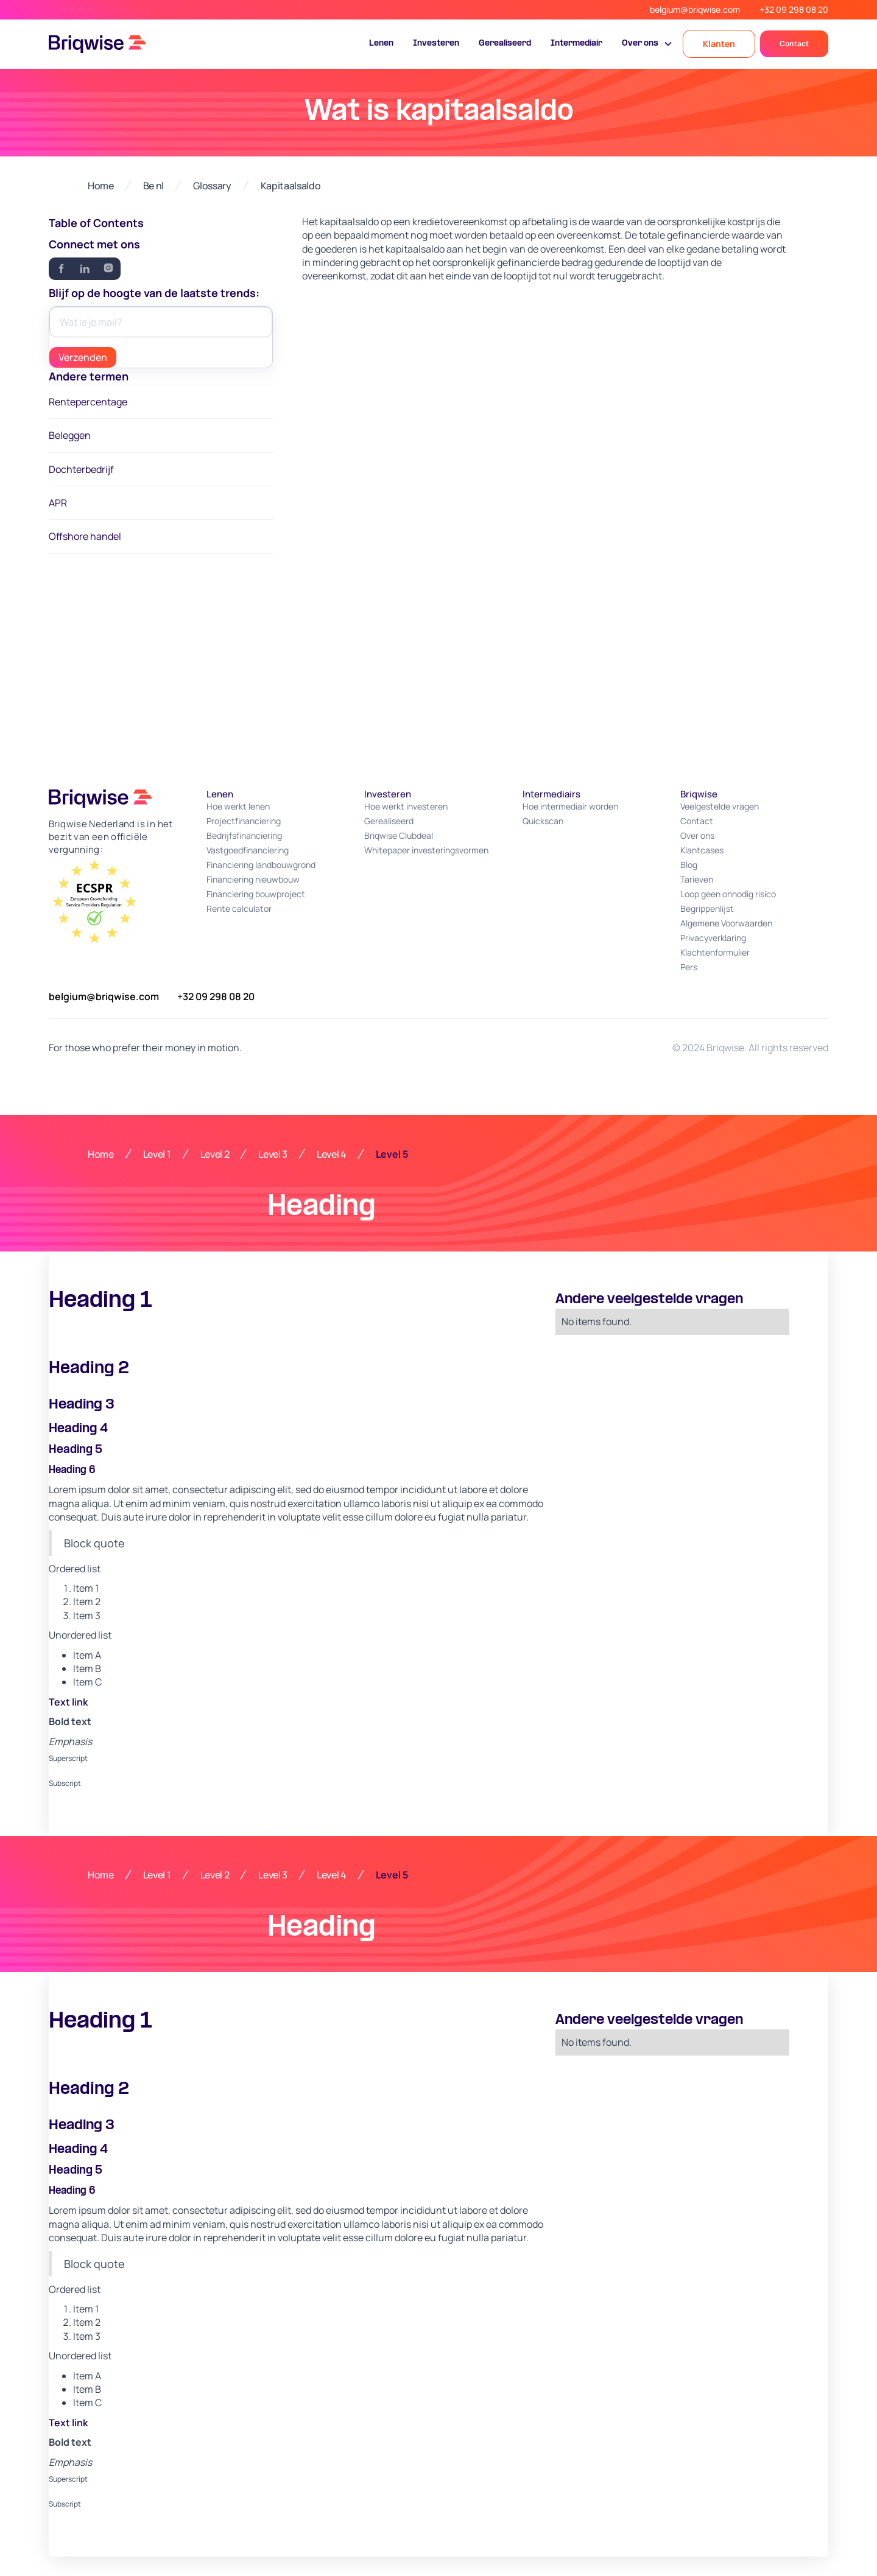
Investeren (436, 43)
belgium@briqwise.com (695, 9)
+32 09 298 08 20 (793, 9)
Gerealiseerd (505, 43)
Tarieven (696, 879)
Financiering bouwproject (255, 894)
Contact (794, 43)
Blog (688, 864)
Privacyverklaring (713, 937)
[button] (647, 44)
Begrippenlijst (707, 908)
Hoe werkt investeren (406, 806)
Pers (688, 967)
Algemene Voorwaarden (726, 923)
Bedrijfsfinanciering (244, 835)
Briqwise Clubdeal (398, 835)
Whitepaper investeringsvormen (426, 850)
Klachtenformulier (715, 952)
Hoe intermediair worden (570, 806)
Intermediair (576, 43)
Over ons (697, 835)
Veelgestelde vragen (719, 806)
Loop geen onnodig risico (728, 894)
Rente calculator (239, 908)
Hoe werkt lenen (238, 806)
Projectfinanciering (243, 821)
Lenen (381, 43)
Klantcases (702, 850)
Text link (68, 1702)
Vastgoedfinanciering (247, 850)
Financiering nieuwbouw (253, 879)
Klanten (719, 43)
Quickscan (543, 821)
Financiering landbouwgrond (260, 864)
